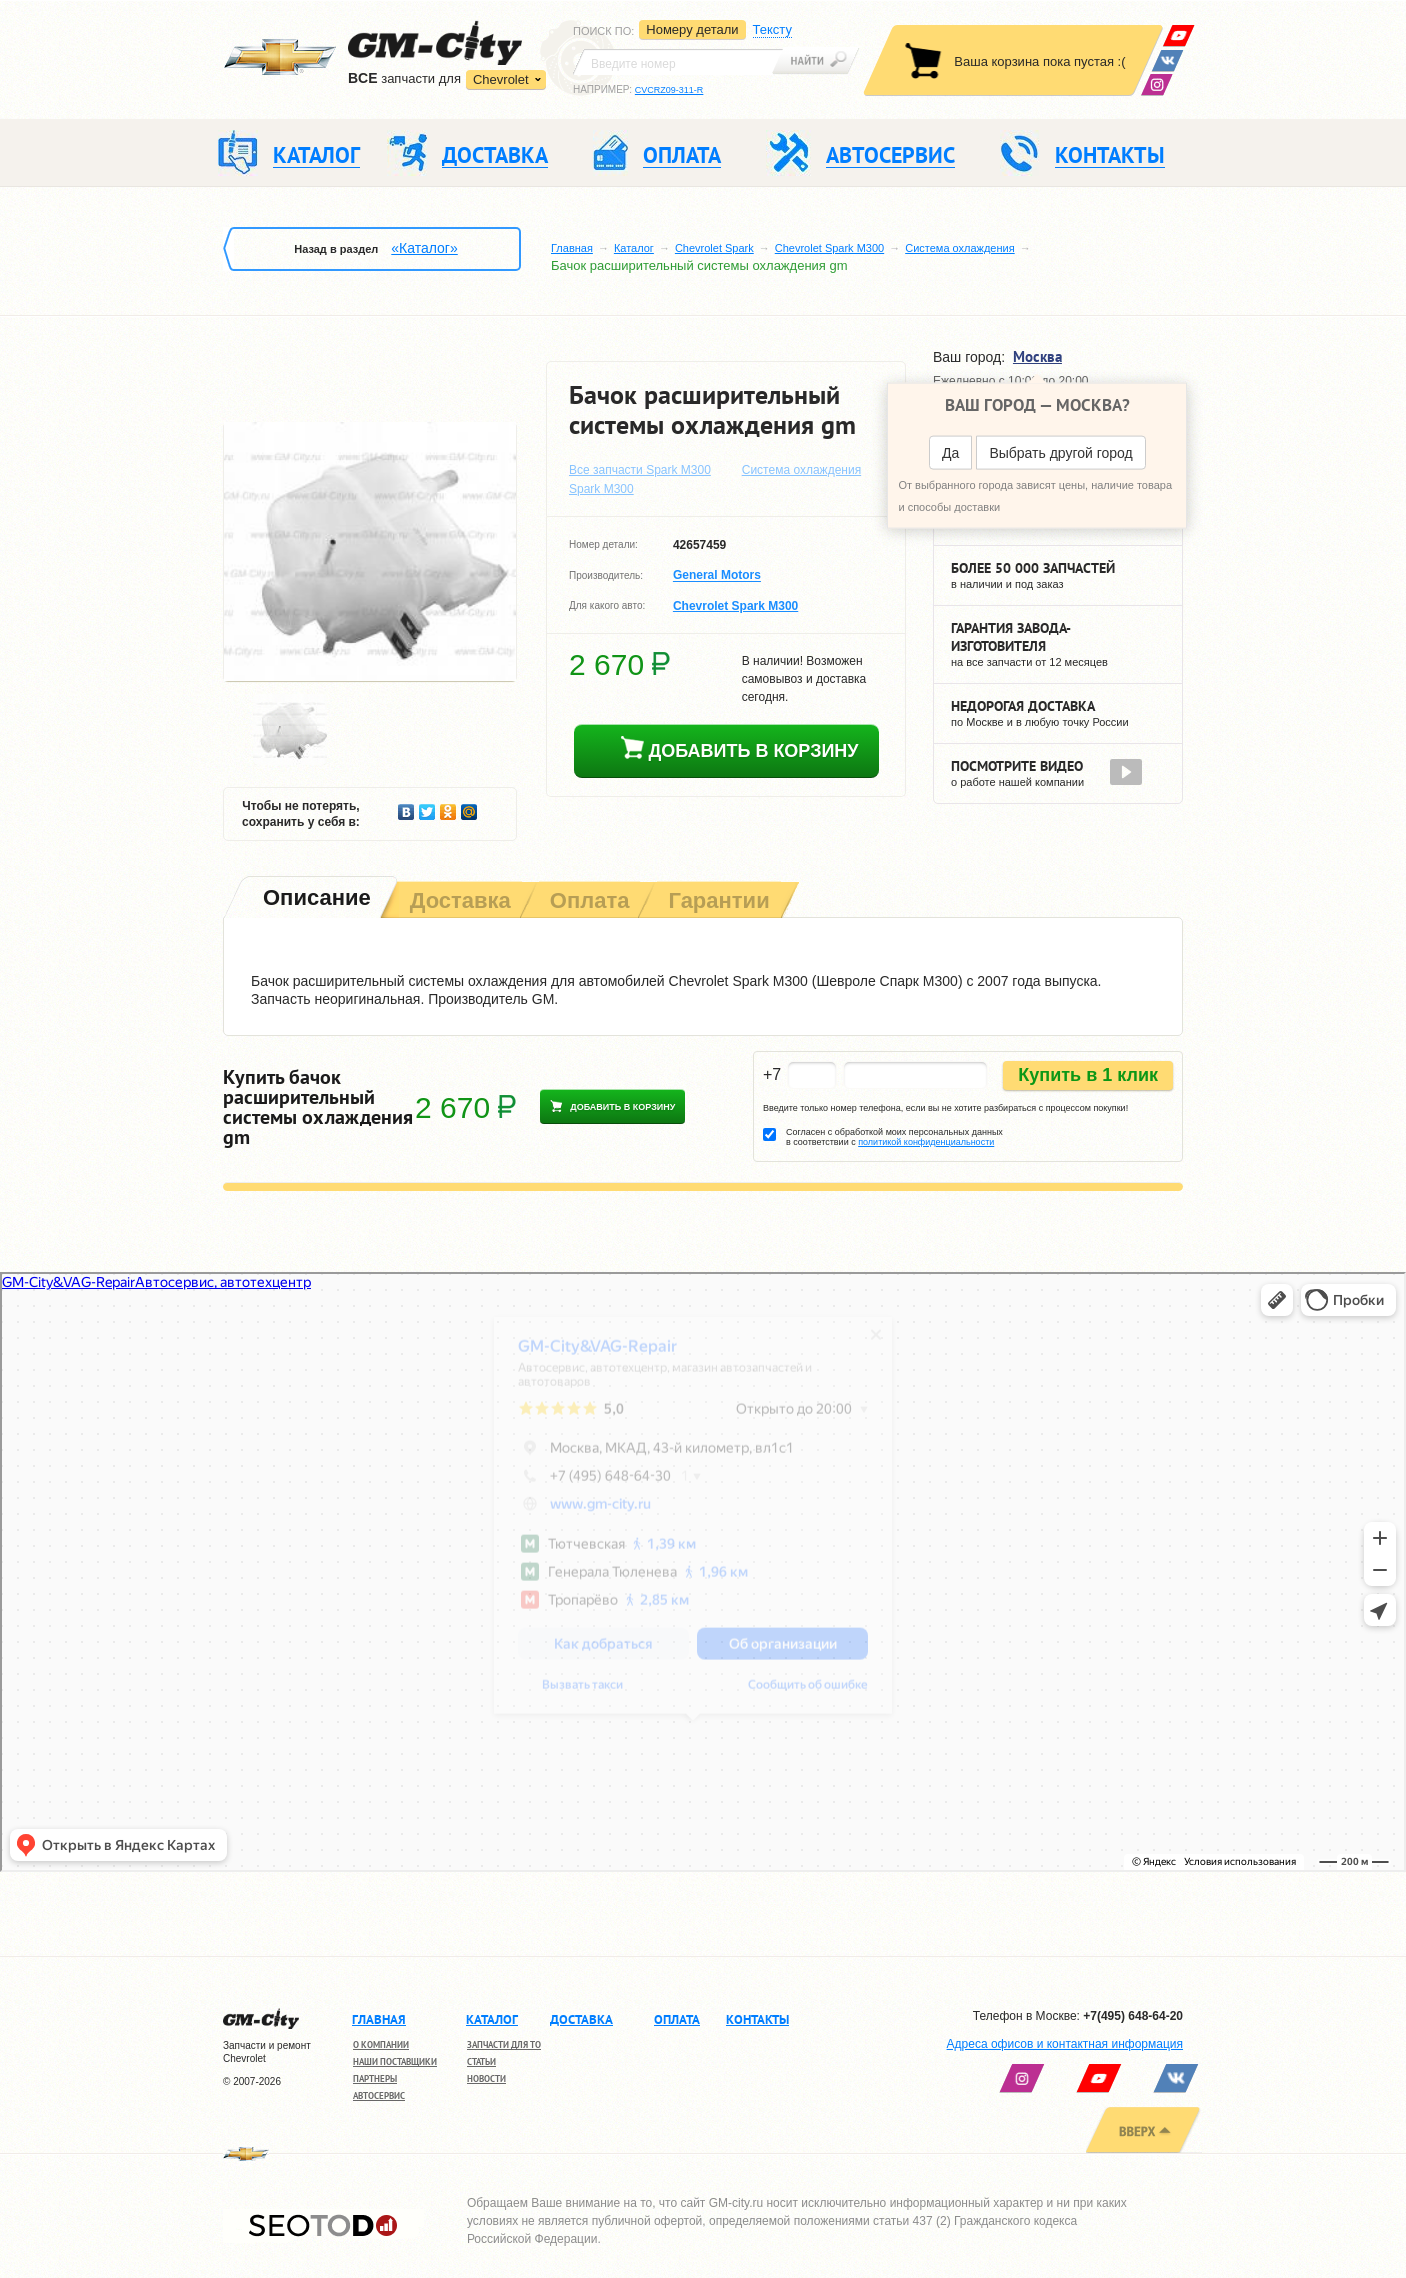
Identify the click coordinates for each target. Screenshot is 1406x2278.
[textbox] (678, 62)
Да (950, 453)
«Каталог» (424, 248)
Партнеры (375, 2078)
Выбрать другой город (1060, 453)
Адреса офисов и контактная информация (1065, 2044)
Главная (572, 248)
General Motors (717, 576)
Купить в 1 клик (1088, 1075)
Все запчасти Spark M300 (640, 470)
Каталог (634, 248)
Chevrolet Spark (714, 248)
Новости (486, 2078)
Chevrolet (501, 79)
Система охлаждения (959, 248)
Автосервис (379, 2095)
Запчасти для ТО (504, 2044)
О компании (381, 2044)
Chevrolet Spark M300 (829, 248)
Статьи (481, 2061)
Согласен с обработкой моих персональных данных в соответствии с (894, 1137)
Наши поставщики (395, 2061)
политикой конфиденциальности (926, 1142)
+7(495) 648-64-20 (1133, 2016)
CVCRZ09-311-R (669, 90)
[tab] (315, 899)
